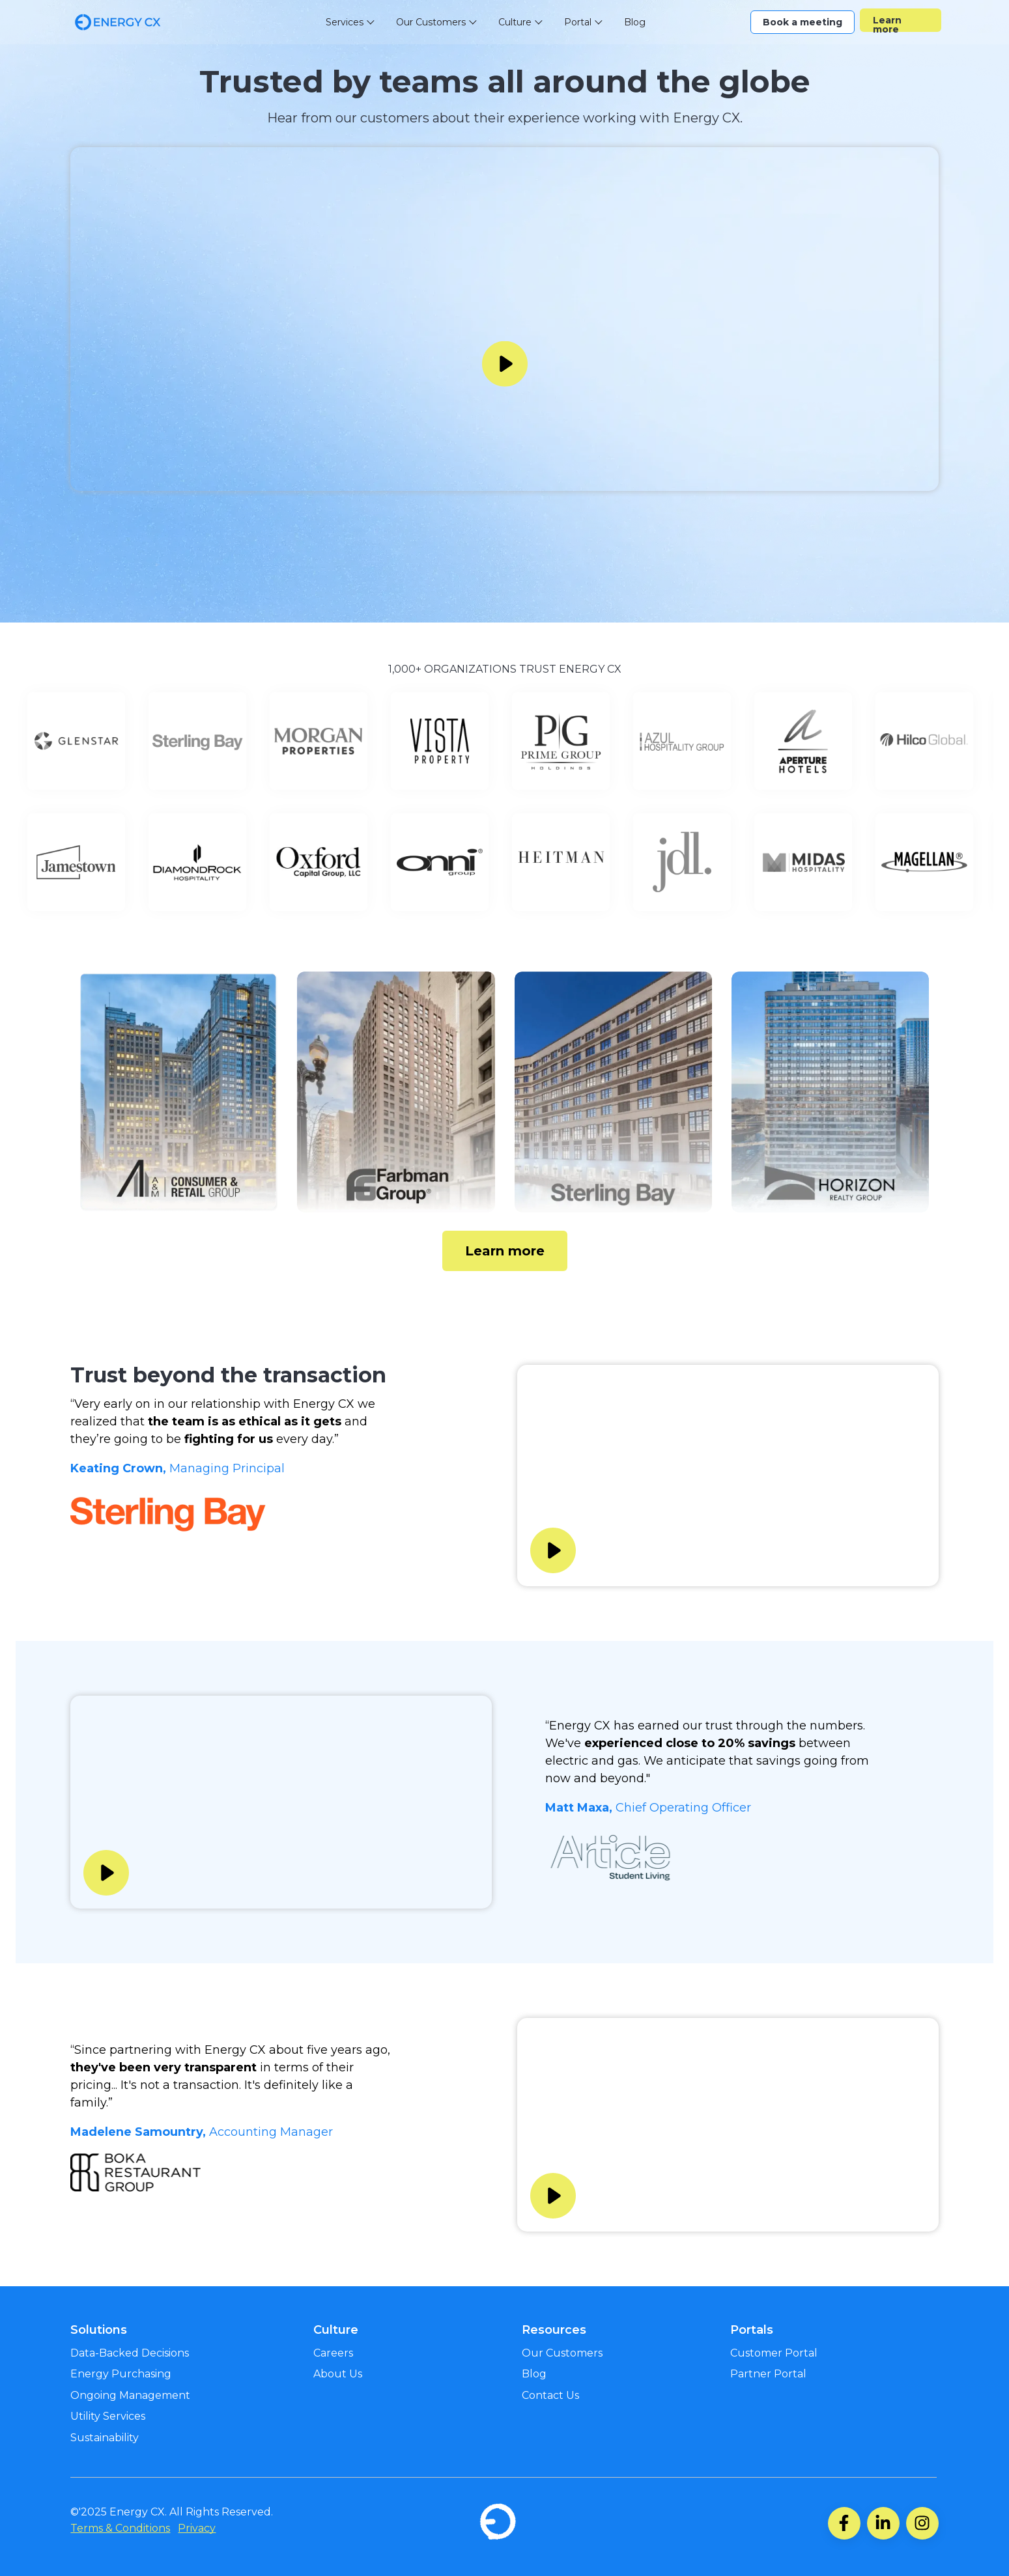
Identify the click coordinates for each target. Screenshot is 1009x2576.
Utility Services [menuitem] (107, 2416)
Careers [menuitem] (333, 2353)
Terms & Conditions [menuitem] (120, 2528)
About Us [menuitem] (337, 2374)
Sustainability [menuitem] (104, 2437)
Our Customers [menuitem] (562, 2353)
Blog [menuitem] (534, 2374)
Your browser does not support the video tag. (504, 319)
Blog (635, 22)
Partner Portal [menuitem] (768, 2374)
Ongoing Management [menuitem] (130, 2395)
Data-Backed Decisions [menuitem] (129, 2353)
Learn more (887, 23)
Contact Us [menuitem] (550, 2395)
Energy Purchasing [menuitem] (120, 2374)
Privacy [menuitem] (197, 2528)
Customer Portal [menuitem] (773, 2353)
